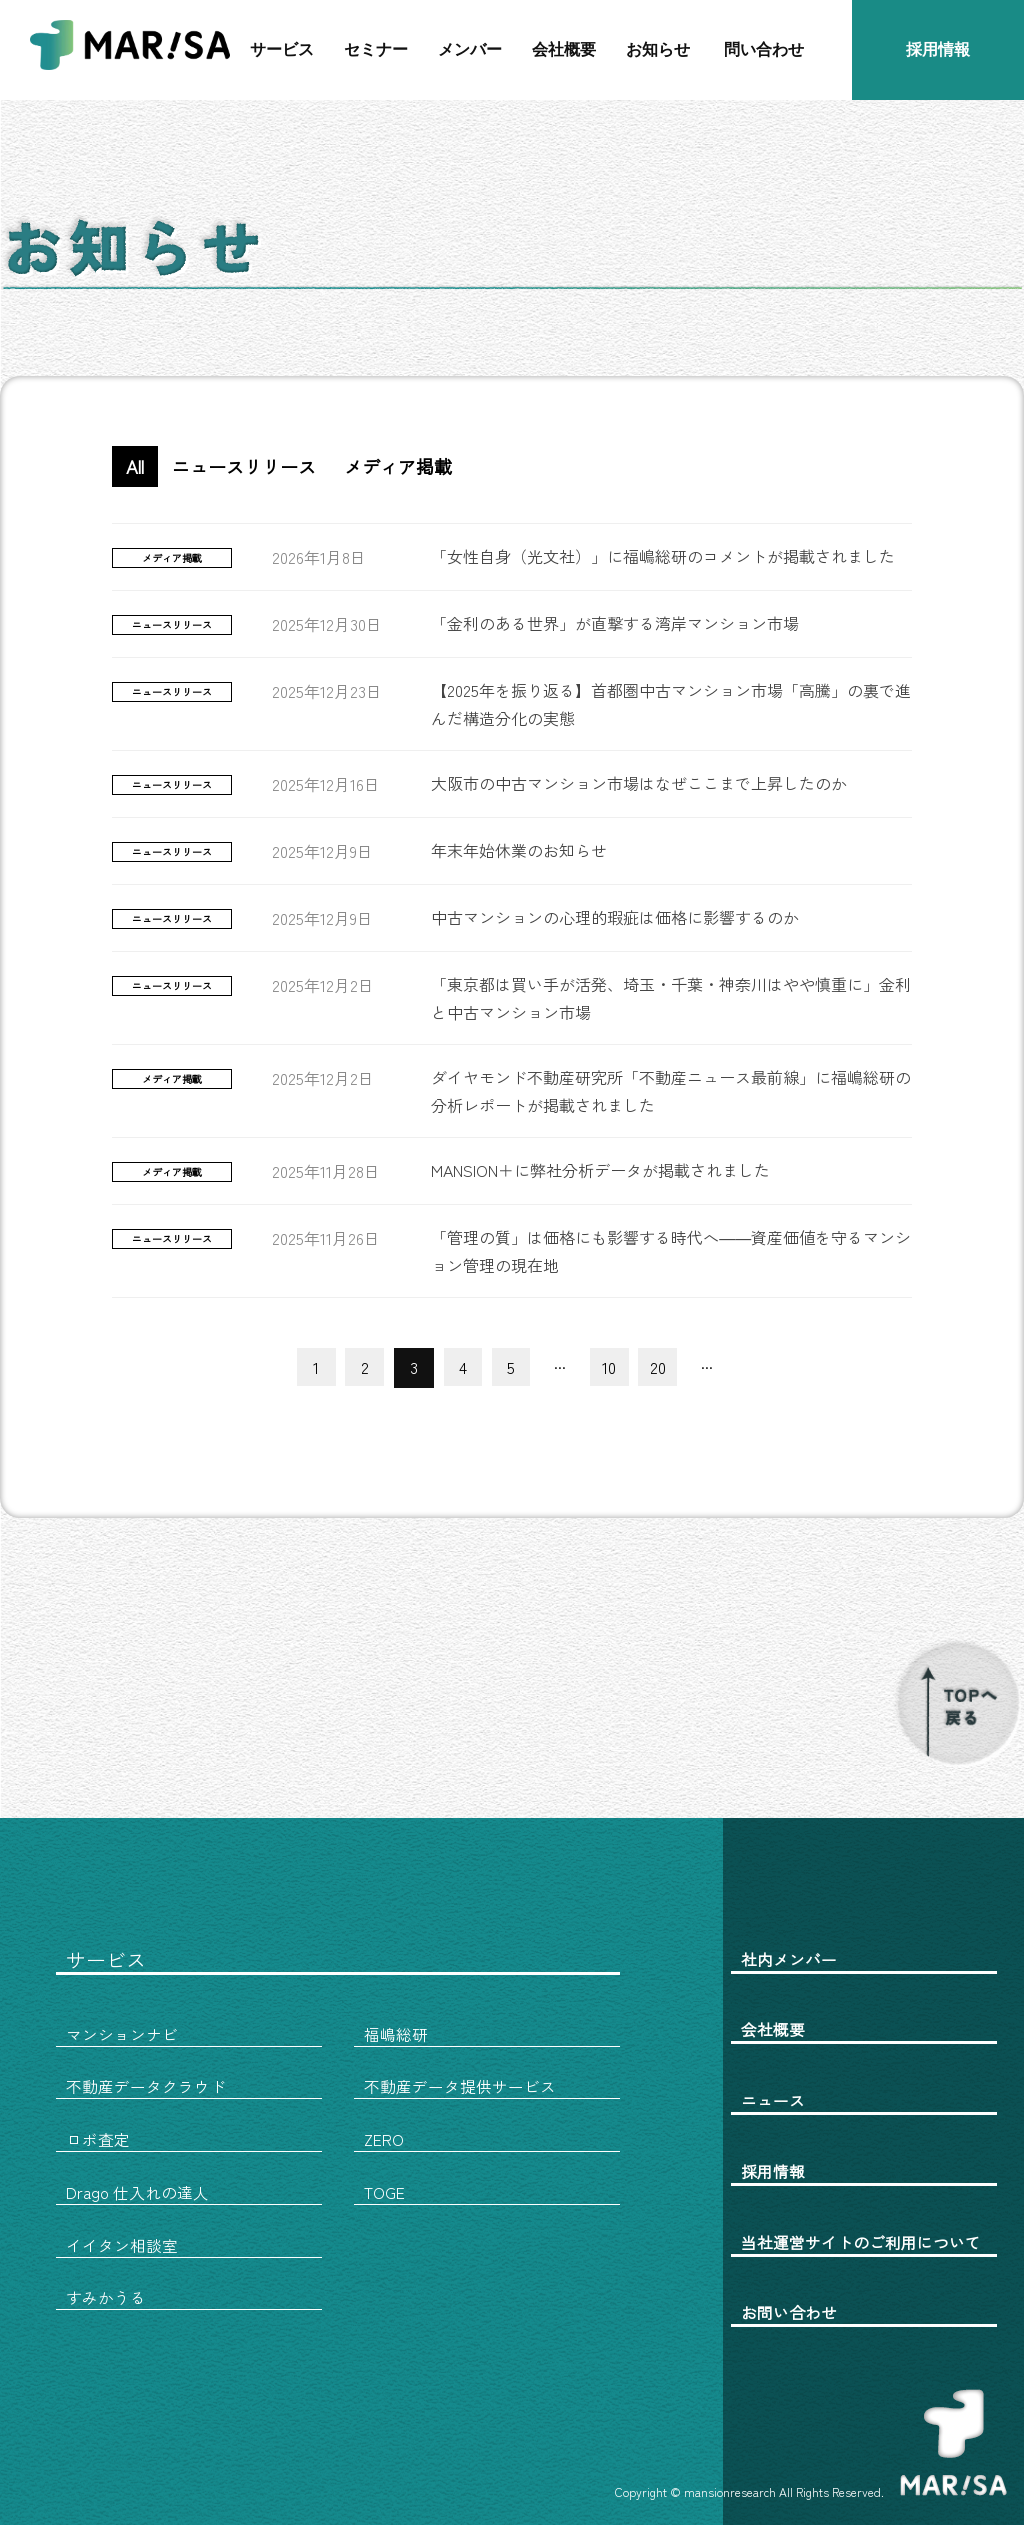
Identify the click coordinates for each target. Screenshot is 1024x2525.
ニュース (773, 2099)
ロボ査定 (98, 2138)
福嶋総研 (396, 2034)
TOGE (384, 2190)
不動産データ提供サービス (460, 2086)
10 (612, 1367)
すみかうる (106, 2295)
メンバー (470, 49)
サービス (282, 49)
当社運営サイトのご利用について (861, 2240)
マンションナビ (122, 2034)
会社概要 (564, 49)
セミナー (376, 49)
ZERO (384, 2138)
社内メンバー (789, 1959)
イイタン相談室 (122, 2243)
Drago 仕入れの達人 (137, 2190)
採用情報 (938, 49)
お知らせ (658, 49)
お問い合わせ (789, 2310)
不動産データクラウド (146, 2086)
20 (662, 1367)
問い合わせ (764, 49)
